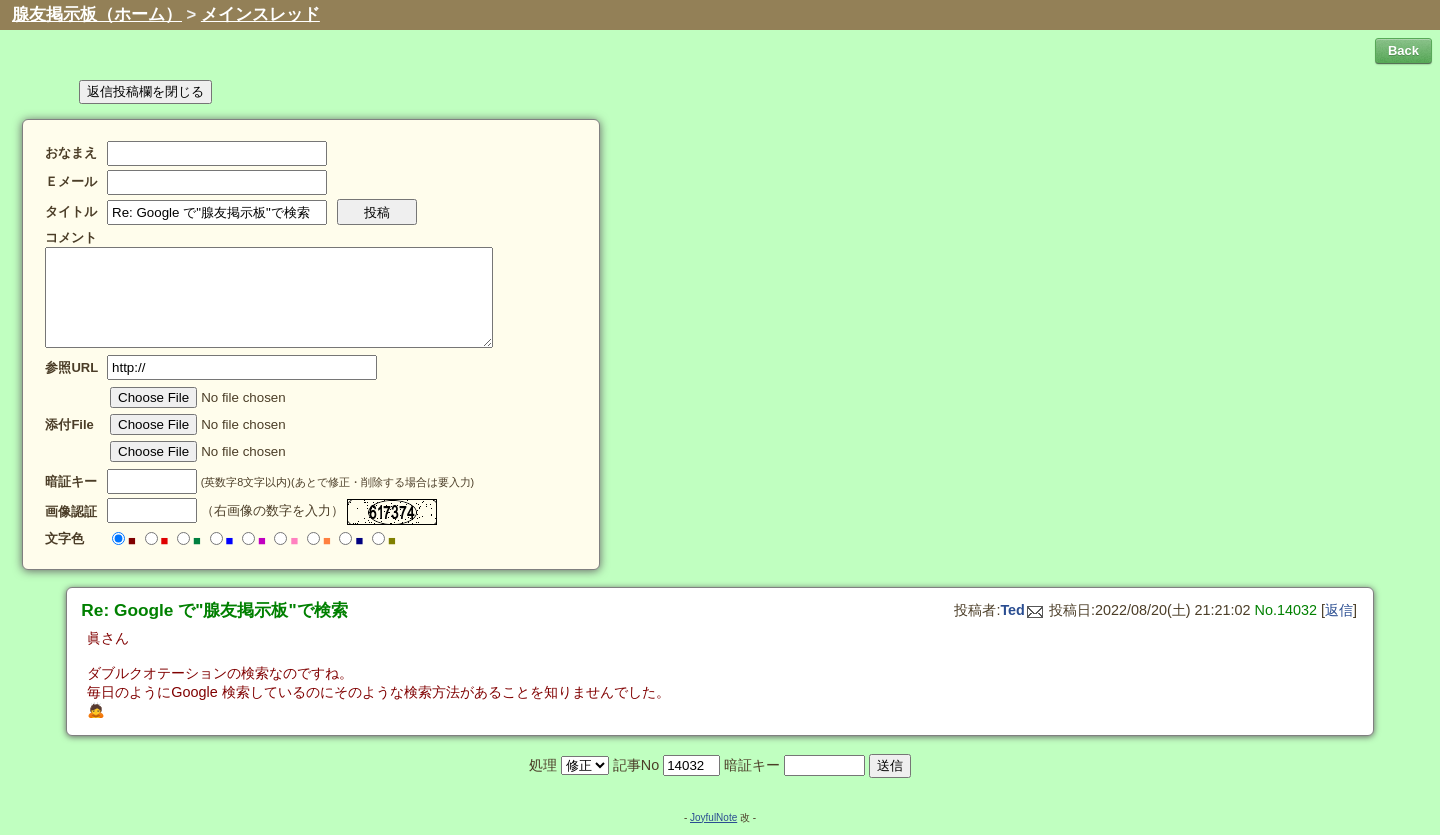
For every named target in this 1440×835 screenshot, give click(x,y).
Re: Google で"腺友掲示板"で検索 (214, 610)
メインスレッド (260, 14)
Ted (1021, 610)
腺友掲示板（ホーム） (97, 14)
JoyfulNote (713, 817)
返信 (1339, 610)
